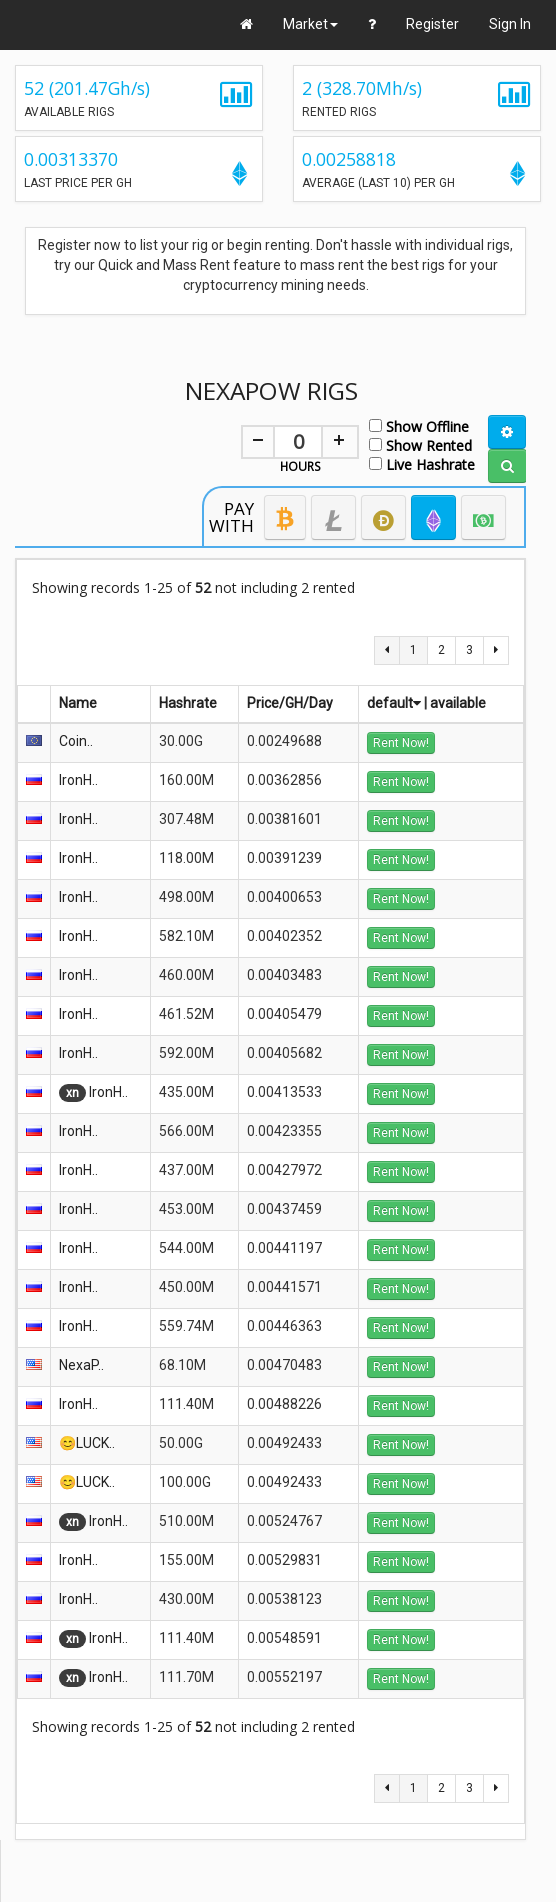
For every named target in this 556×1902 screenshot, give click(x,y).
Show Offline (419, 425)
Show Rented (420, 444)
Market (310, 24)
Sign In (510, 24)
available (458, 703)
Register (432, 24)
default (394, 703)
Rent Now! (401, 743)
